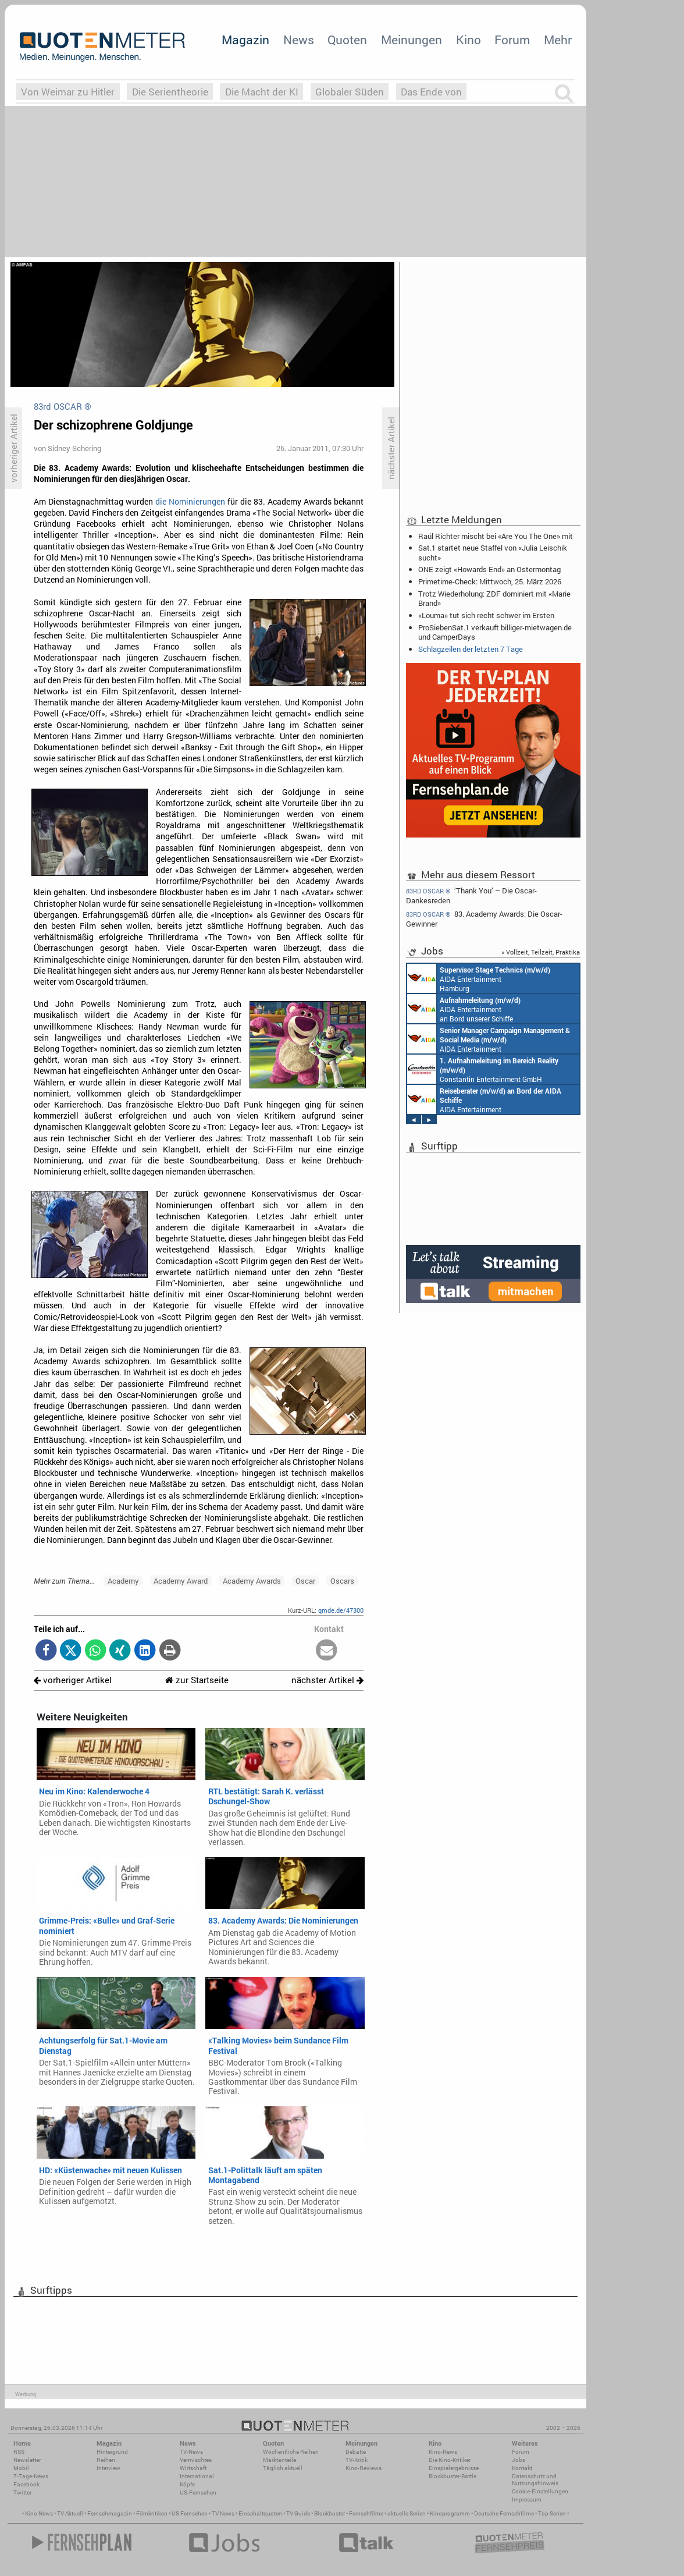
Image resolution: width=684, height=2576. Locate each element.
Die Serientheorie (170, 91)
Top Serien (552, 2513)
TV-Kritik (356, 2460)
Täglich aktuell (282, 2468)
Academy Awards (252, 1580)
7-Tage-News (30, 2476)
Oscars (342, 1580)
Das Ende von (431, 91)
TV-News (191, 2452)
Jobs (518, 2460)
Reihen (106, 2460)
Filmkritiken (152, 2513)
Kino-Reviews (363, 2468)
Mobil (21, 2468)
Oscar (305, 1580)
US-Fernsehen (198, 2492)
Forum (512, 39)
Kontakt (522, 2468)
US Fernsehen (190, 2513)
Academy (123, 1580)
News (298, 39)
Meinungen (411, 39)
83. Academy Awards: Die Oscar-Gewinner (484, 918)
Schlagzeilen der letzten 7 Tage (470, 649)
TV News (223, 2513)
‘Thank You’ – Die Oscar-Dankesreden (471, 895)
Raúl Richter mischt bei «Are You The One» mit (495, 536)
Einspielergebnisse (454, 2468)
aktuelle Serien (406, 2513)
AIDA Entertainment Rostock (488, 1038)
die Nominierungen (190, 501)
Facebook (26, 2484)
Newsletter (27, 2460)
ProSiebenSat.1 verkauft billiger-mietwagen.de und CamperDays (495, 632)
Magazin (245, 39)
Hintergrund (112, 2452)
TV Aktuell (70, 2513)
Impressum (527, 2499)
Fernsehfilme (366, 2513)
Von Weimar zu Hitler (68, 91)
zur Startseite (197, 1680)
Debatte (355, 2452)
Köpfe (187, 2484)
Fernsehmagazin (109, 2513)
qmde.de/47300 (341, 1610)
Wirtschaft (193, 2468)
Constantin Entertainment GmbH (482, 1069)
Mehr (558, 39)
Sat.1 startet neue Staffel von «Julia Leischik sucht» (492, 552)
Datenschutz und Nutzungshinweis (535, 2479)
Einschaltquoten (260, 2513)
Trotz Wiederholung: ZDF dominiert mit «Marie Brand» (494, 598)
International (197, 2476)
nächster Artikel (327, 1680)
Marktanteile (279, 2460)
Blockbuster (329, 2513)
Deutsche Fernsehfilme (504, 2513)
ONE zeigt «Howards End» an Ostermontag (489, 569)
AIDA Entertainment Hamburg (478, 978)
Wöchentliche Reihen (291, 2452)
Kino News (39, 2513)
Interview (108, 2468)
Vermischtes (196, 2460)
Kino (468, 39)
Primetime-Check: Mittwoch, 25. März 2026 (489, 581)
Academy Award (181, 1580)
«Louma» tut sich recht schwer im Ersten (486, 615)
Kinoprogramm (450, 2513)
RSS (18, 2452)
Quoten (347, 39)
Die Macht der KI (261, 91)
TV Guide (298, 2513)
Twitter (22, 2492)
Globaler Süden (349, 91)
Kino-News (443, 2452)
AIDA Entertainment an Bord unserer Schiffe (464, 1008)
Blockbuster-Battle (452, 2476)
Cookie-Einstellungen (540, 2491)
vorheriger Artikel (73, 1680)
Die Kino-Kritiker (450, 2460)
